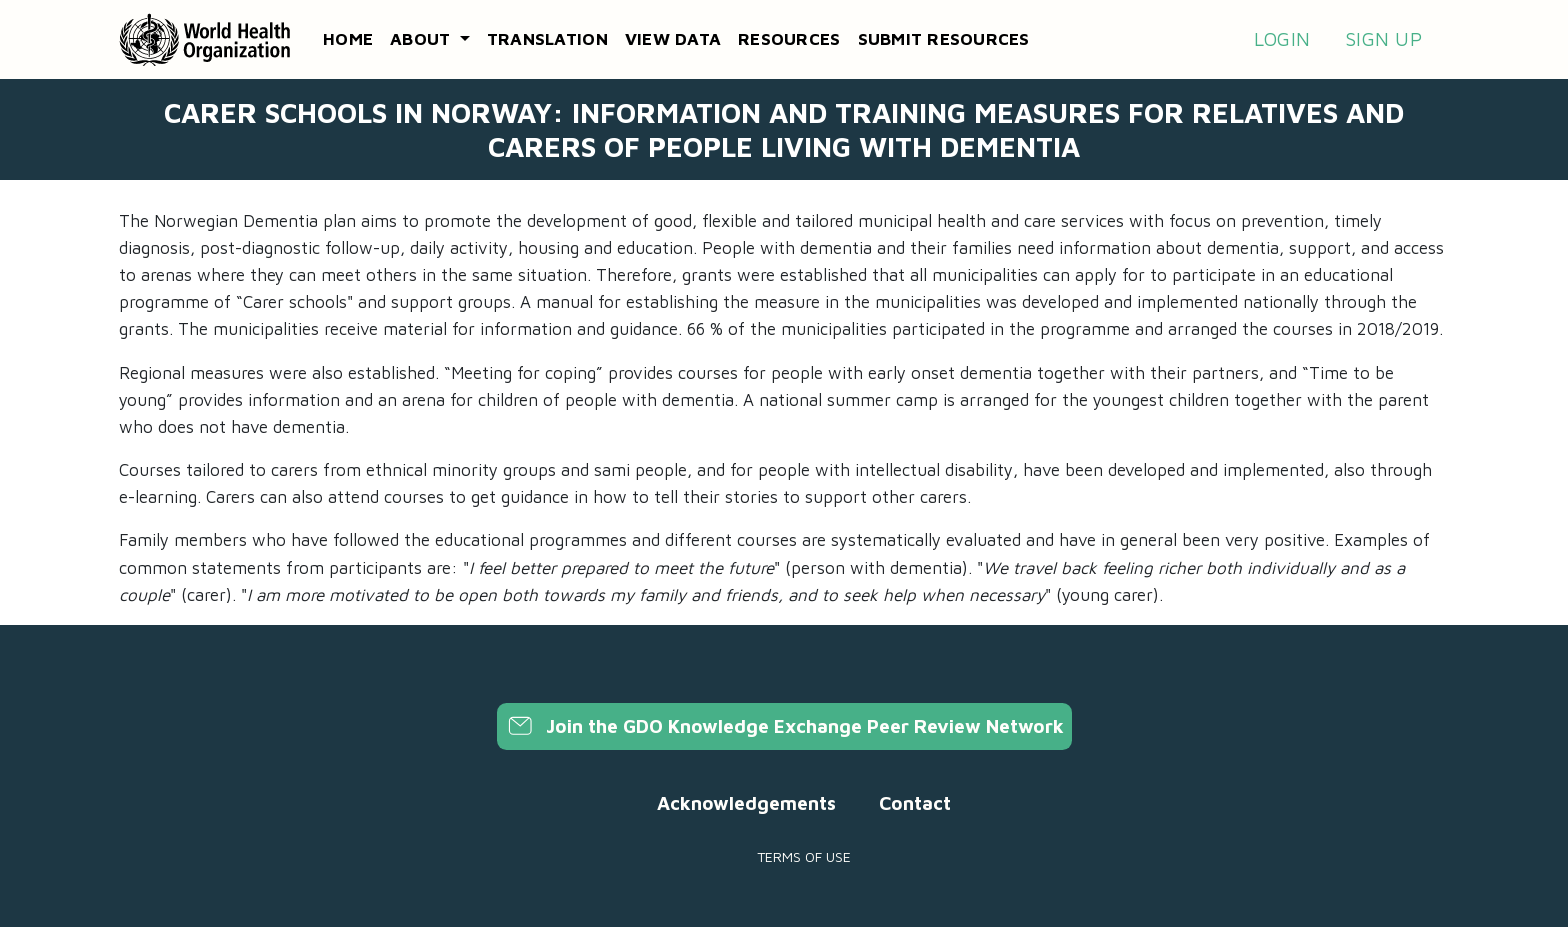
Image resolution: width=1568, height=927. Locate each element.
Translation (547, 39)
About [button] (423, 39)
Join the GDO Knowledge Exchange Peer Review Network (784, 726)
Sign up (1383, 39)
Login (1282, 39)
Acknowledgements (746, 803)
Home (348, 39)
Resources (789, 39)
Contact (915, 803)
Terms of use (804, 856)
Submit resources (944, 39)
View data (673, 39)
